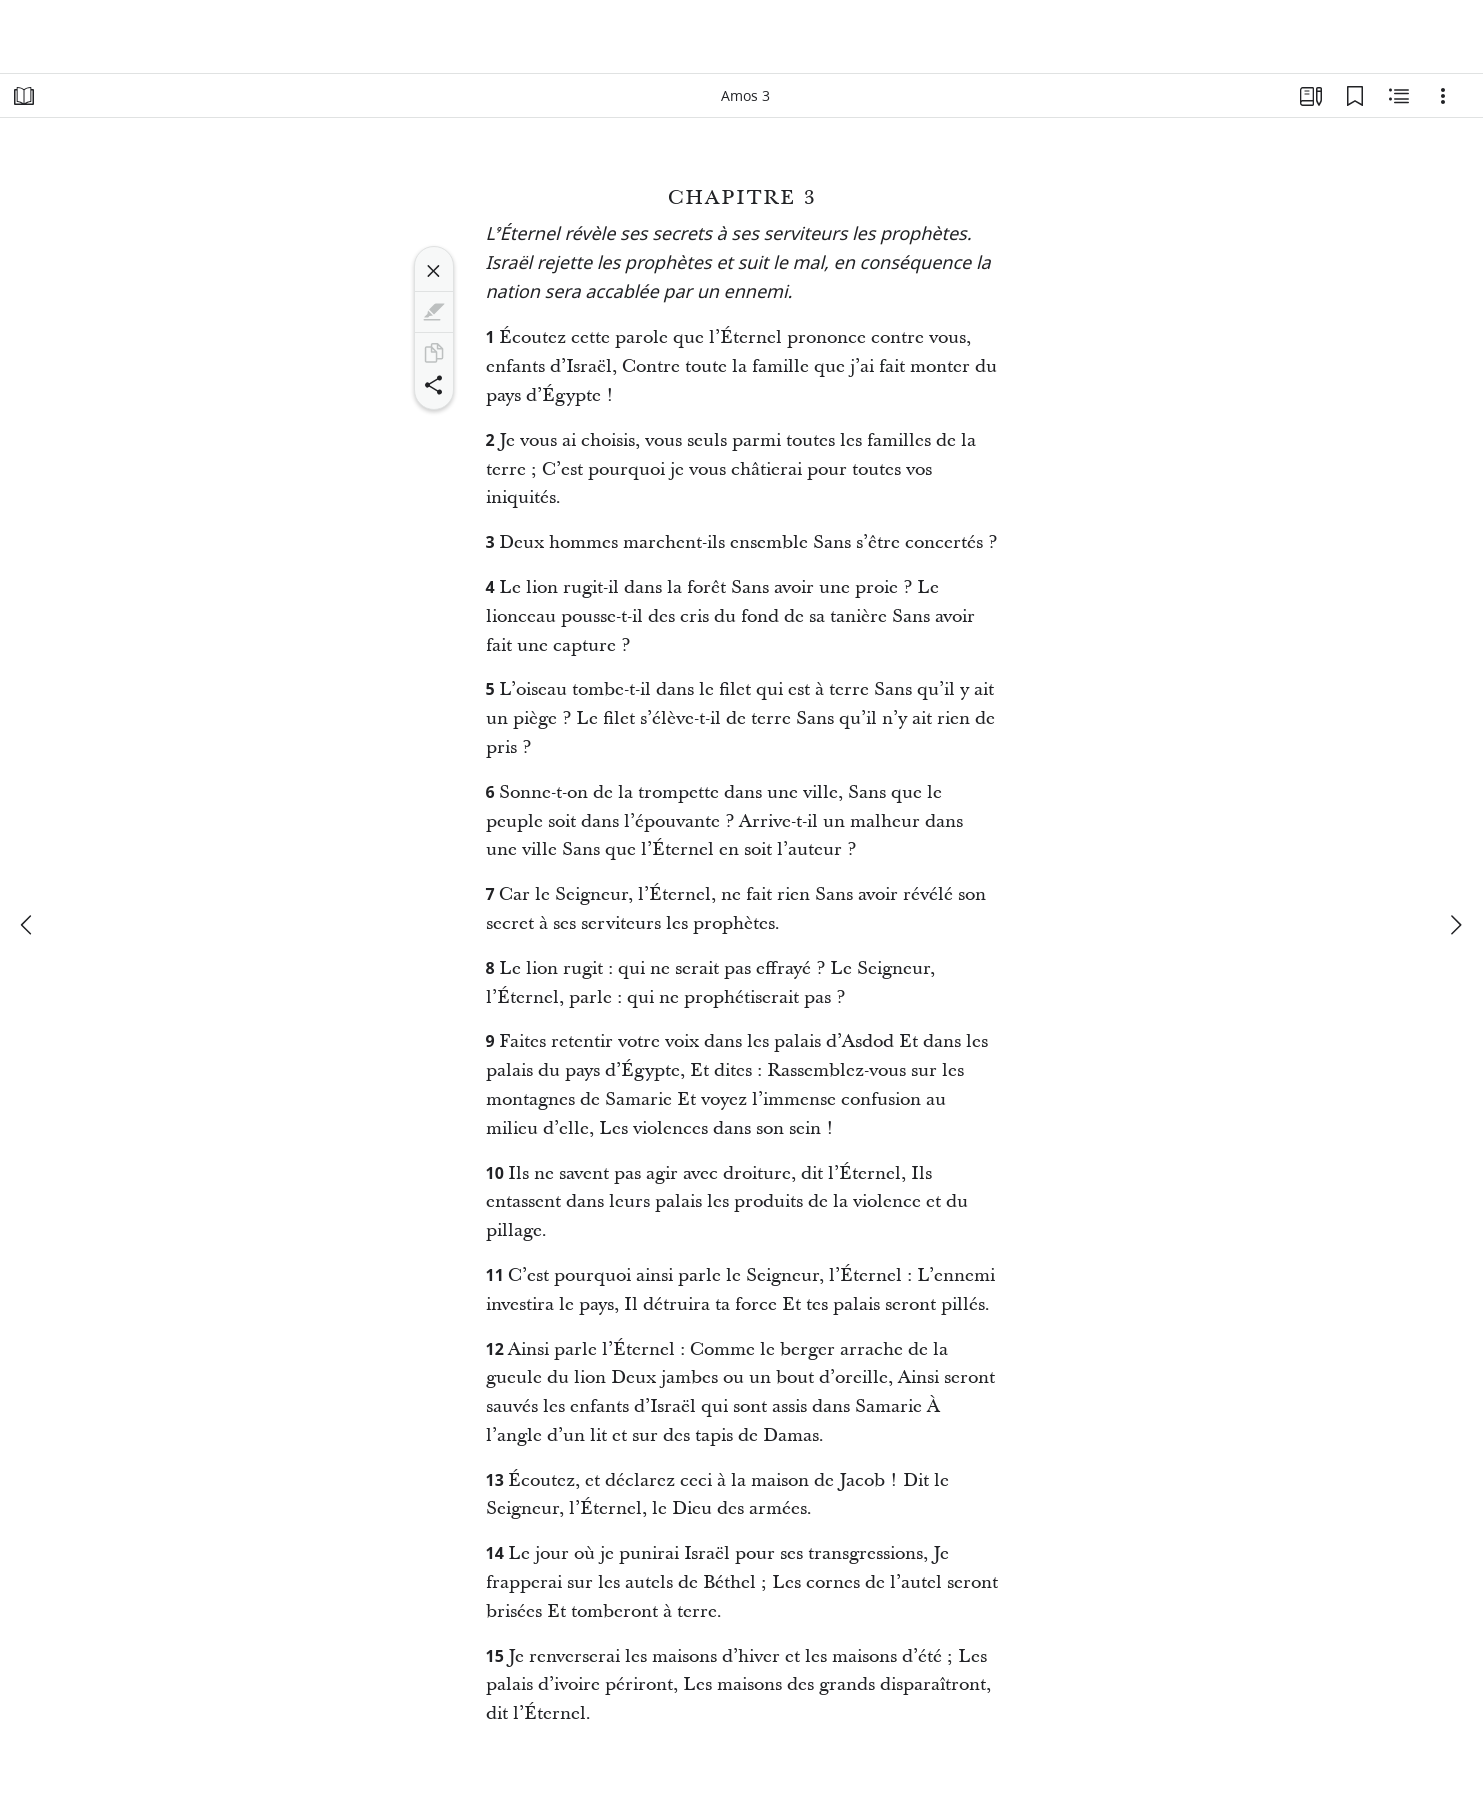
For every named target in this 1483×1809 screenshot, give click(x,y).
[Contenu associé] (1399, 96)
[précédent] (28, 925)
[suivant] (1455, 925)
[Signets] (1355, 96)
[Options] (1443, 96)
